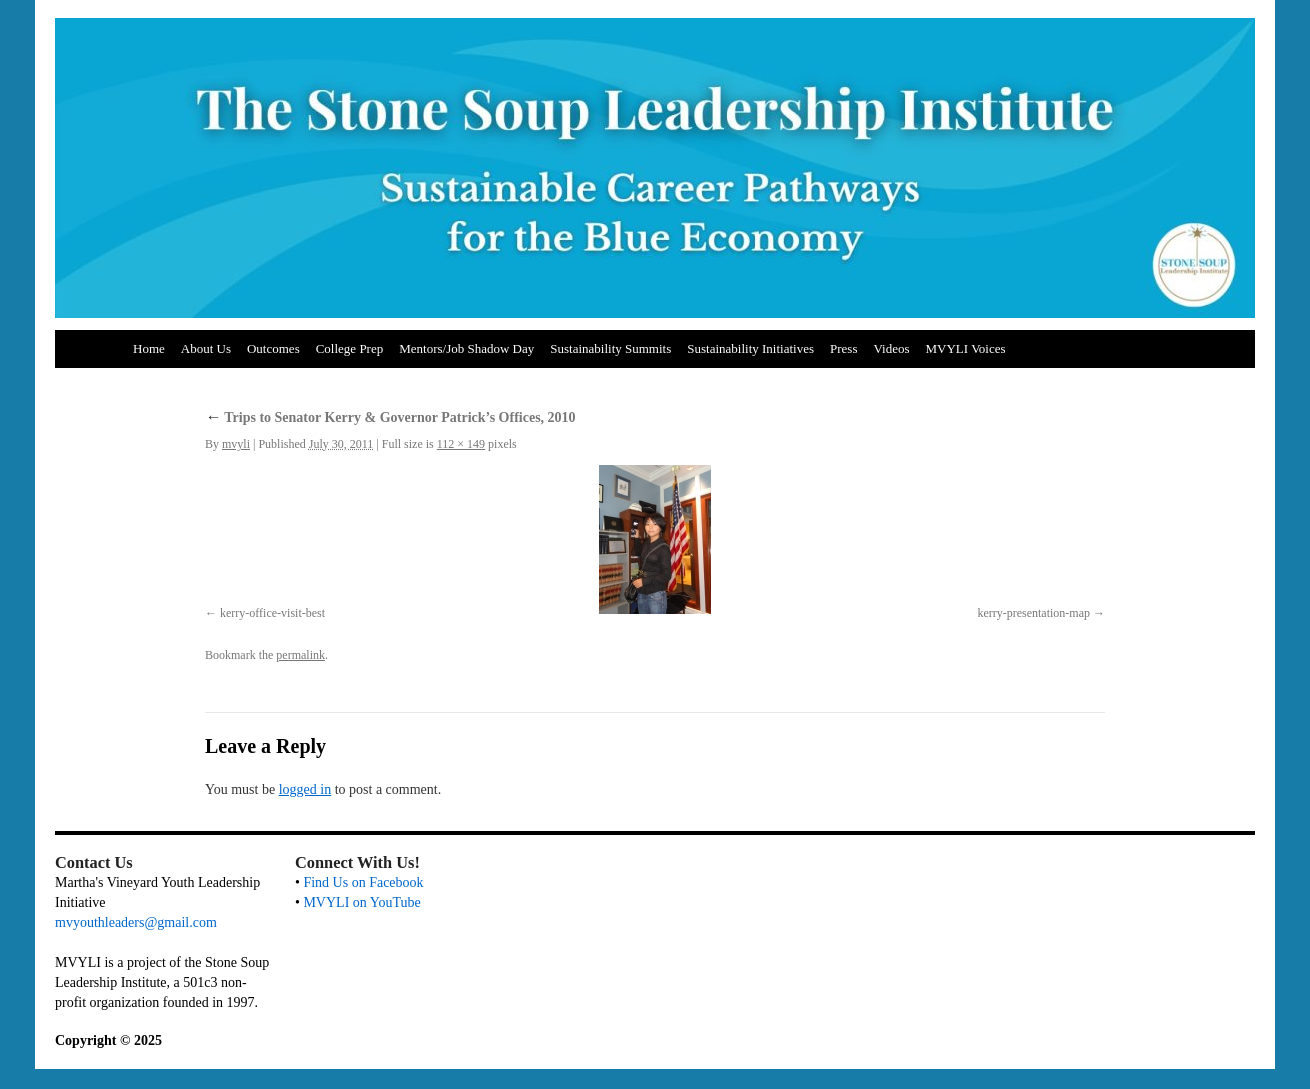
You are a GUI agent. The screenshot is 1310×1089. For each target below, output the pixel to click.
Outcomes (273, 348)
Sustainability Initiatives (750, 348)
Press (843, 348)
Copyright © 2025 (108, 1040)
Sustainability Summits (610, 348)
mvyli (236, 444)
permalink (300, 655)
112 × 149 (461, 444)
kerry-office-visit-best (272, 613)
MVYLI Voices (966, 348)
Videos (891, 348)
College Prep (350, 348)
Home (149, 348)
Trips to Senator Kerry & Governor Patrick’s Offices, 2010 (390, 417)
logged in (305, 789)
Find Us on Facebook (363, 882)
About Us (206, 348)
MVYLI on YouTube (361, 902)
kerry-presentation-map (1033, 613)
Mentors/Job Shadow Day (466, 348)
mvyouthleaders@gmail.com (136, 922)
